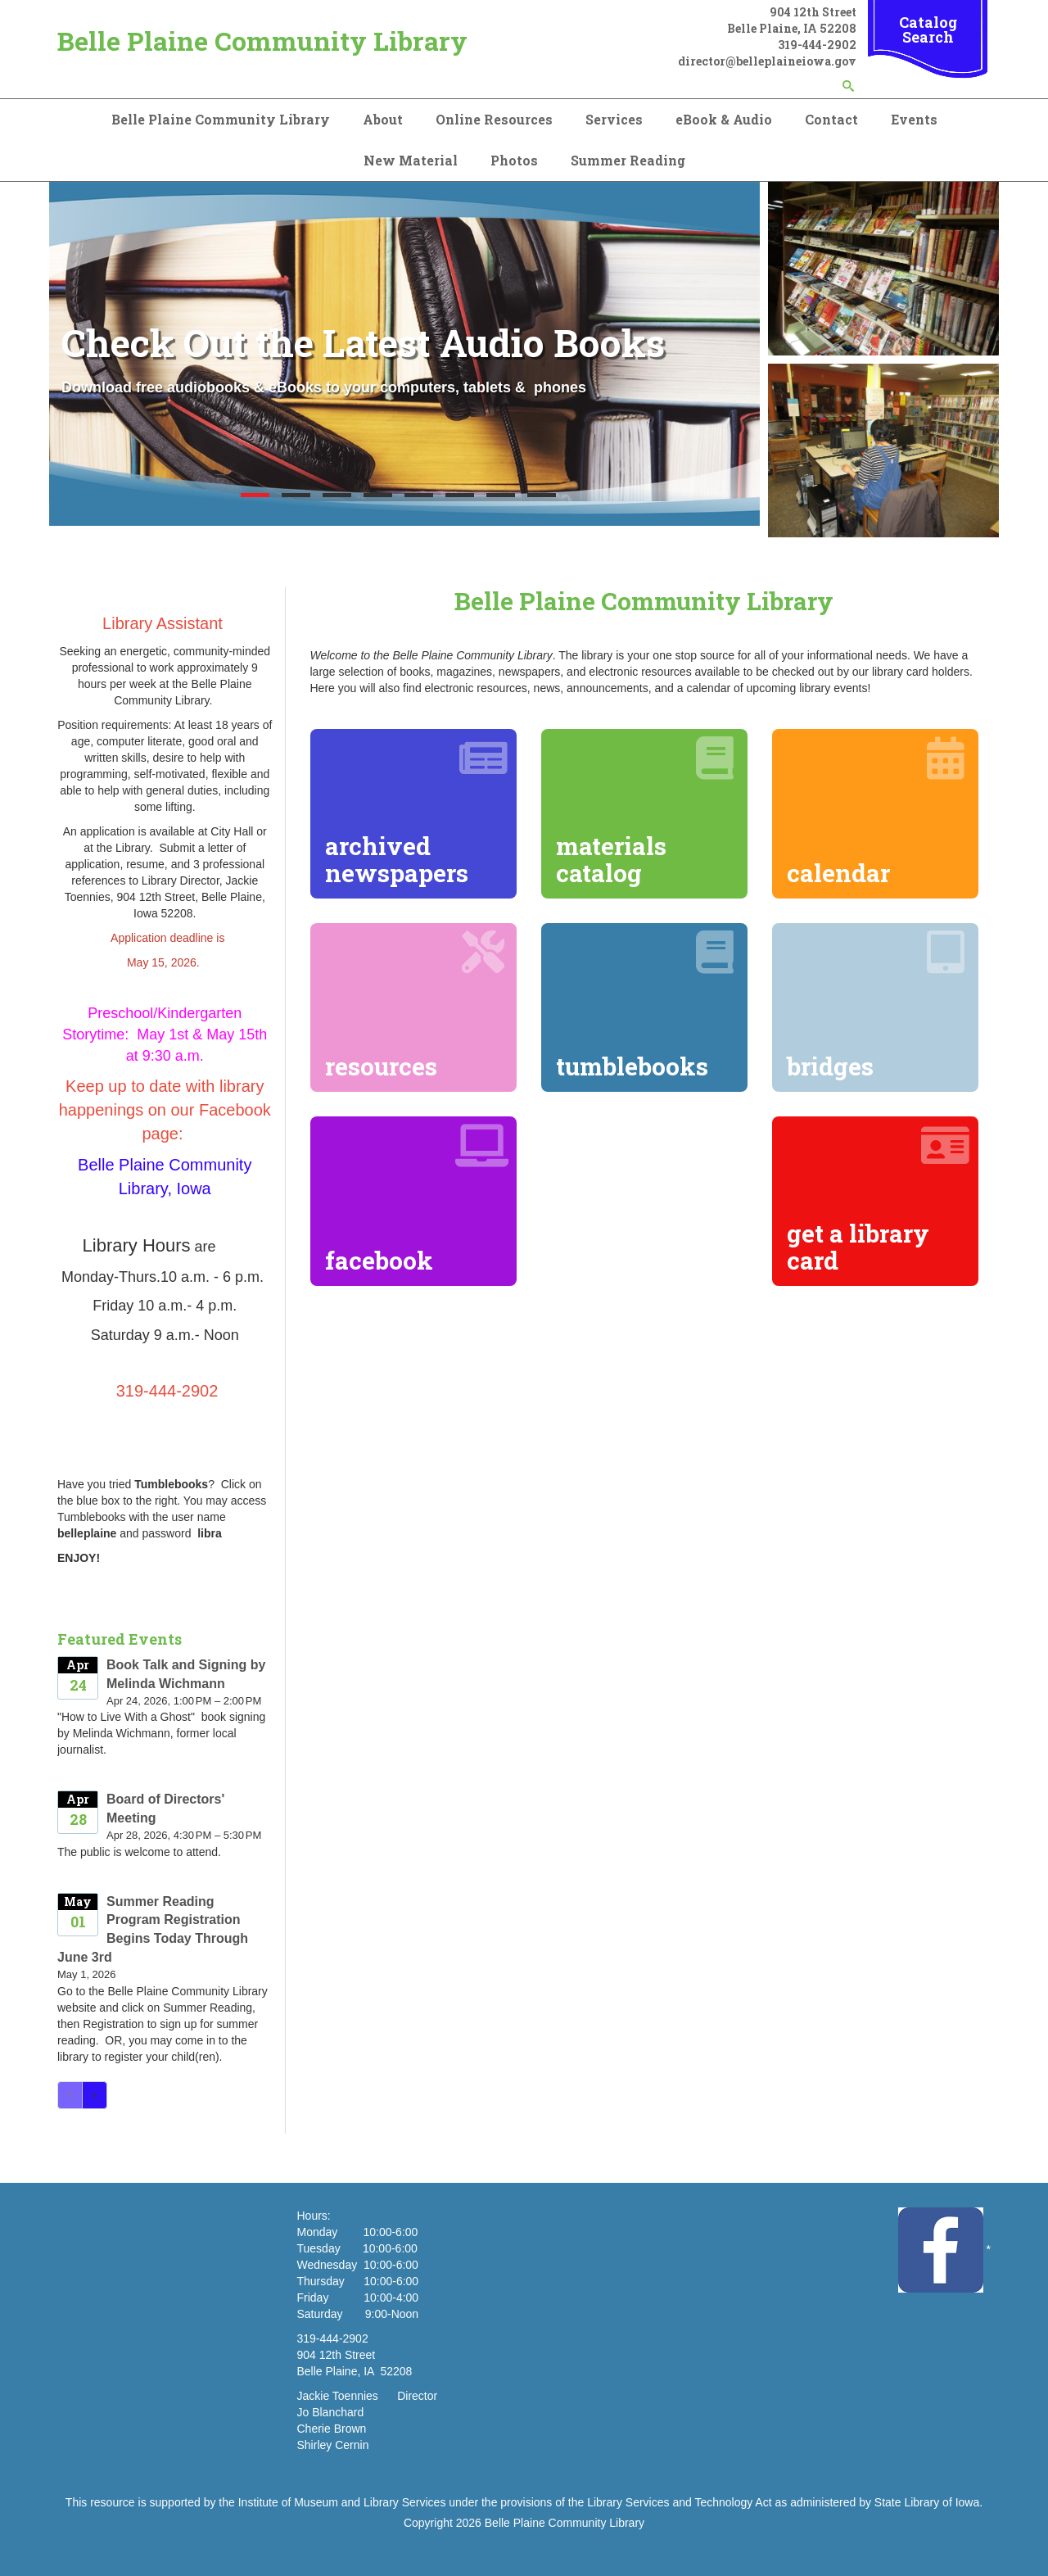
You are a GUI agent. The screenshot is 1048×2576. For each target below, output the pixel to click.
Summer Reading (628, 160)
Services (614, 119)
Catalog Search (928, 29)
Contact (831, 119)
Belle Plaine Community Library (262, 40)
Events (914, 119)
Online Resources (494, 119)
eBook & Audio (723, 119)
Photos (514, 160)
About (383, 119)
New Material (411, 160)
